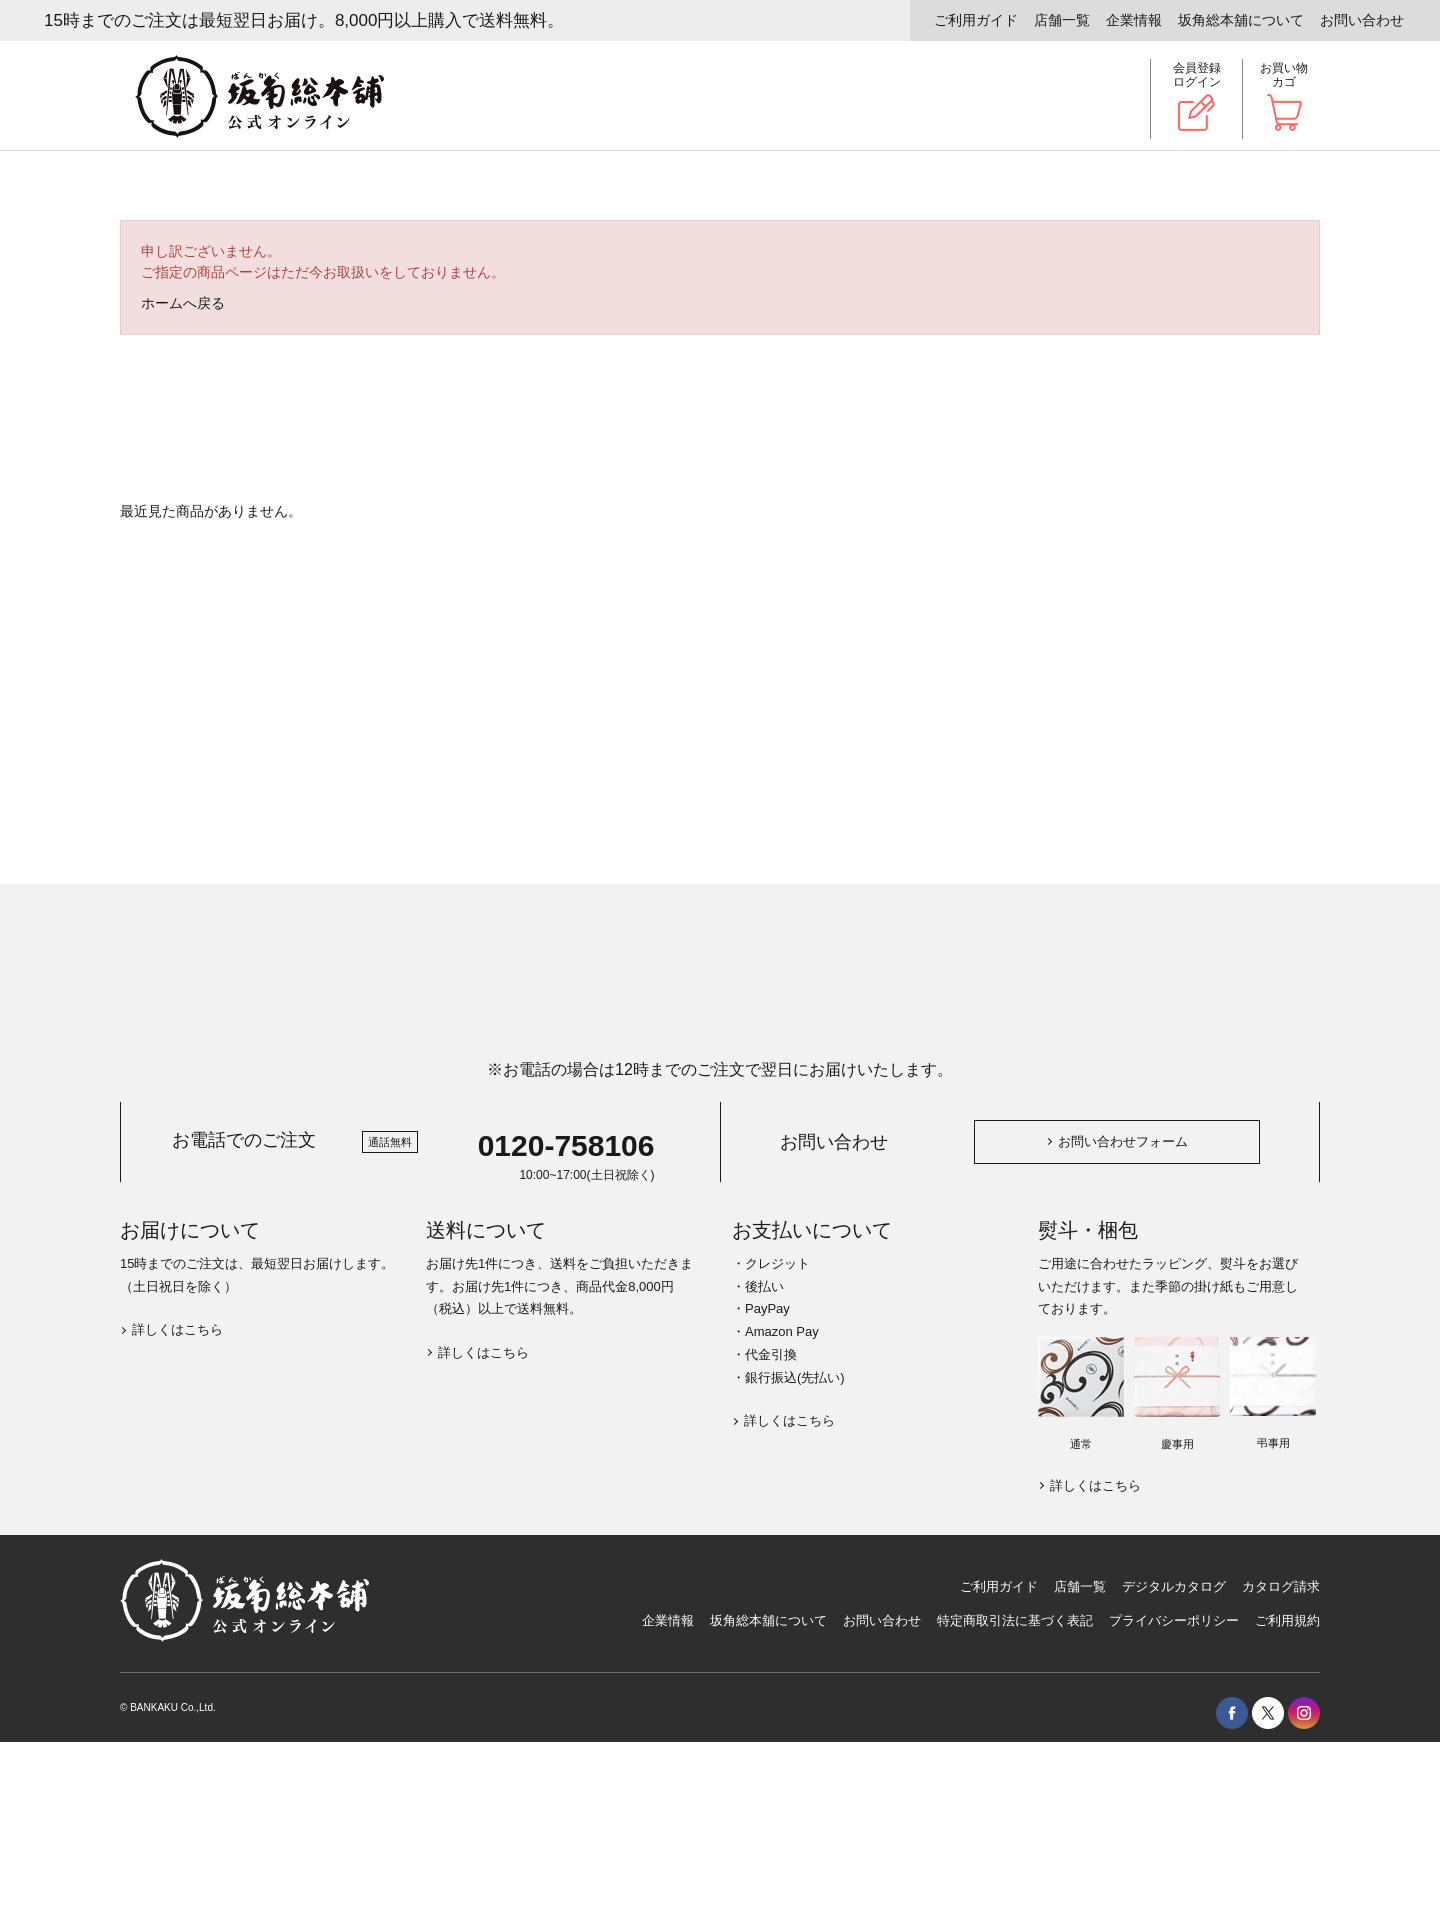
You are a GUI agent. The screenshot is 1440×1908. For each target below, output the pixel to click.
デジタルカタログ (1174, 1586)
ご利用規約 (1287, 1620)
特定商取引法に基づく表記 (1015, 1620)
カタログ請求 (1281, 1586)
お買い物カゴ (1284, 75)
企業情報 (1134, 20)
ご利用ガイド (976, 20)
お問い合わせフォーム (1123, 1141)
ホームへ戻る (183, 303)
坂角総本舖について (1241, 20)
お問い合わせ (1362, 20)
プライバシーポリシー (1174, 1620)
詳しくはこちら (177, 1329)
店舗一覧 (1062, 20)
